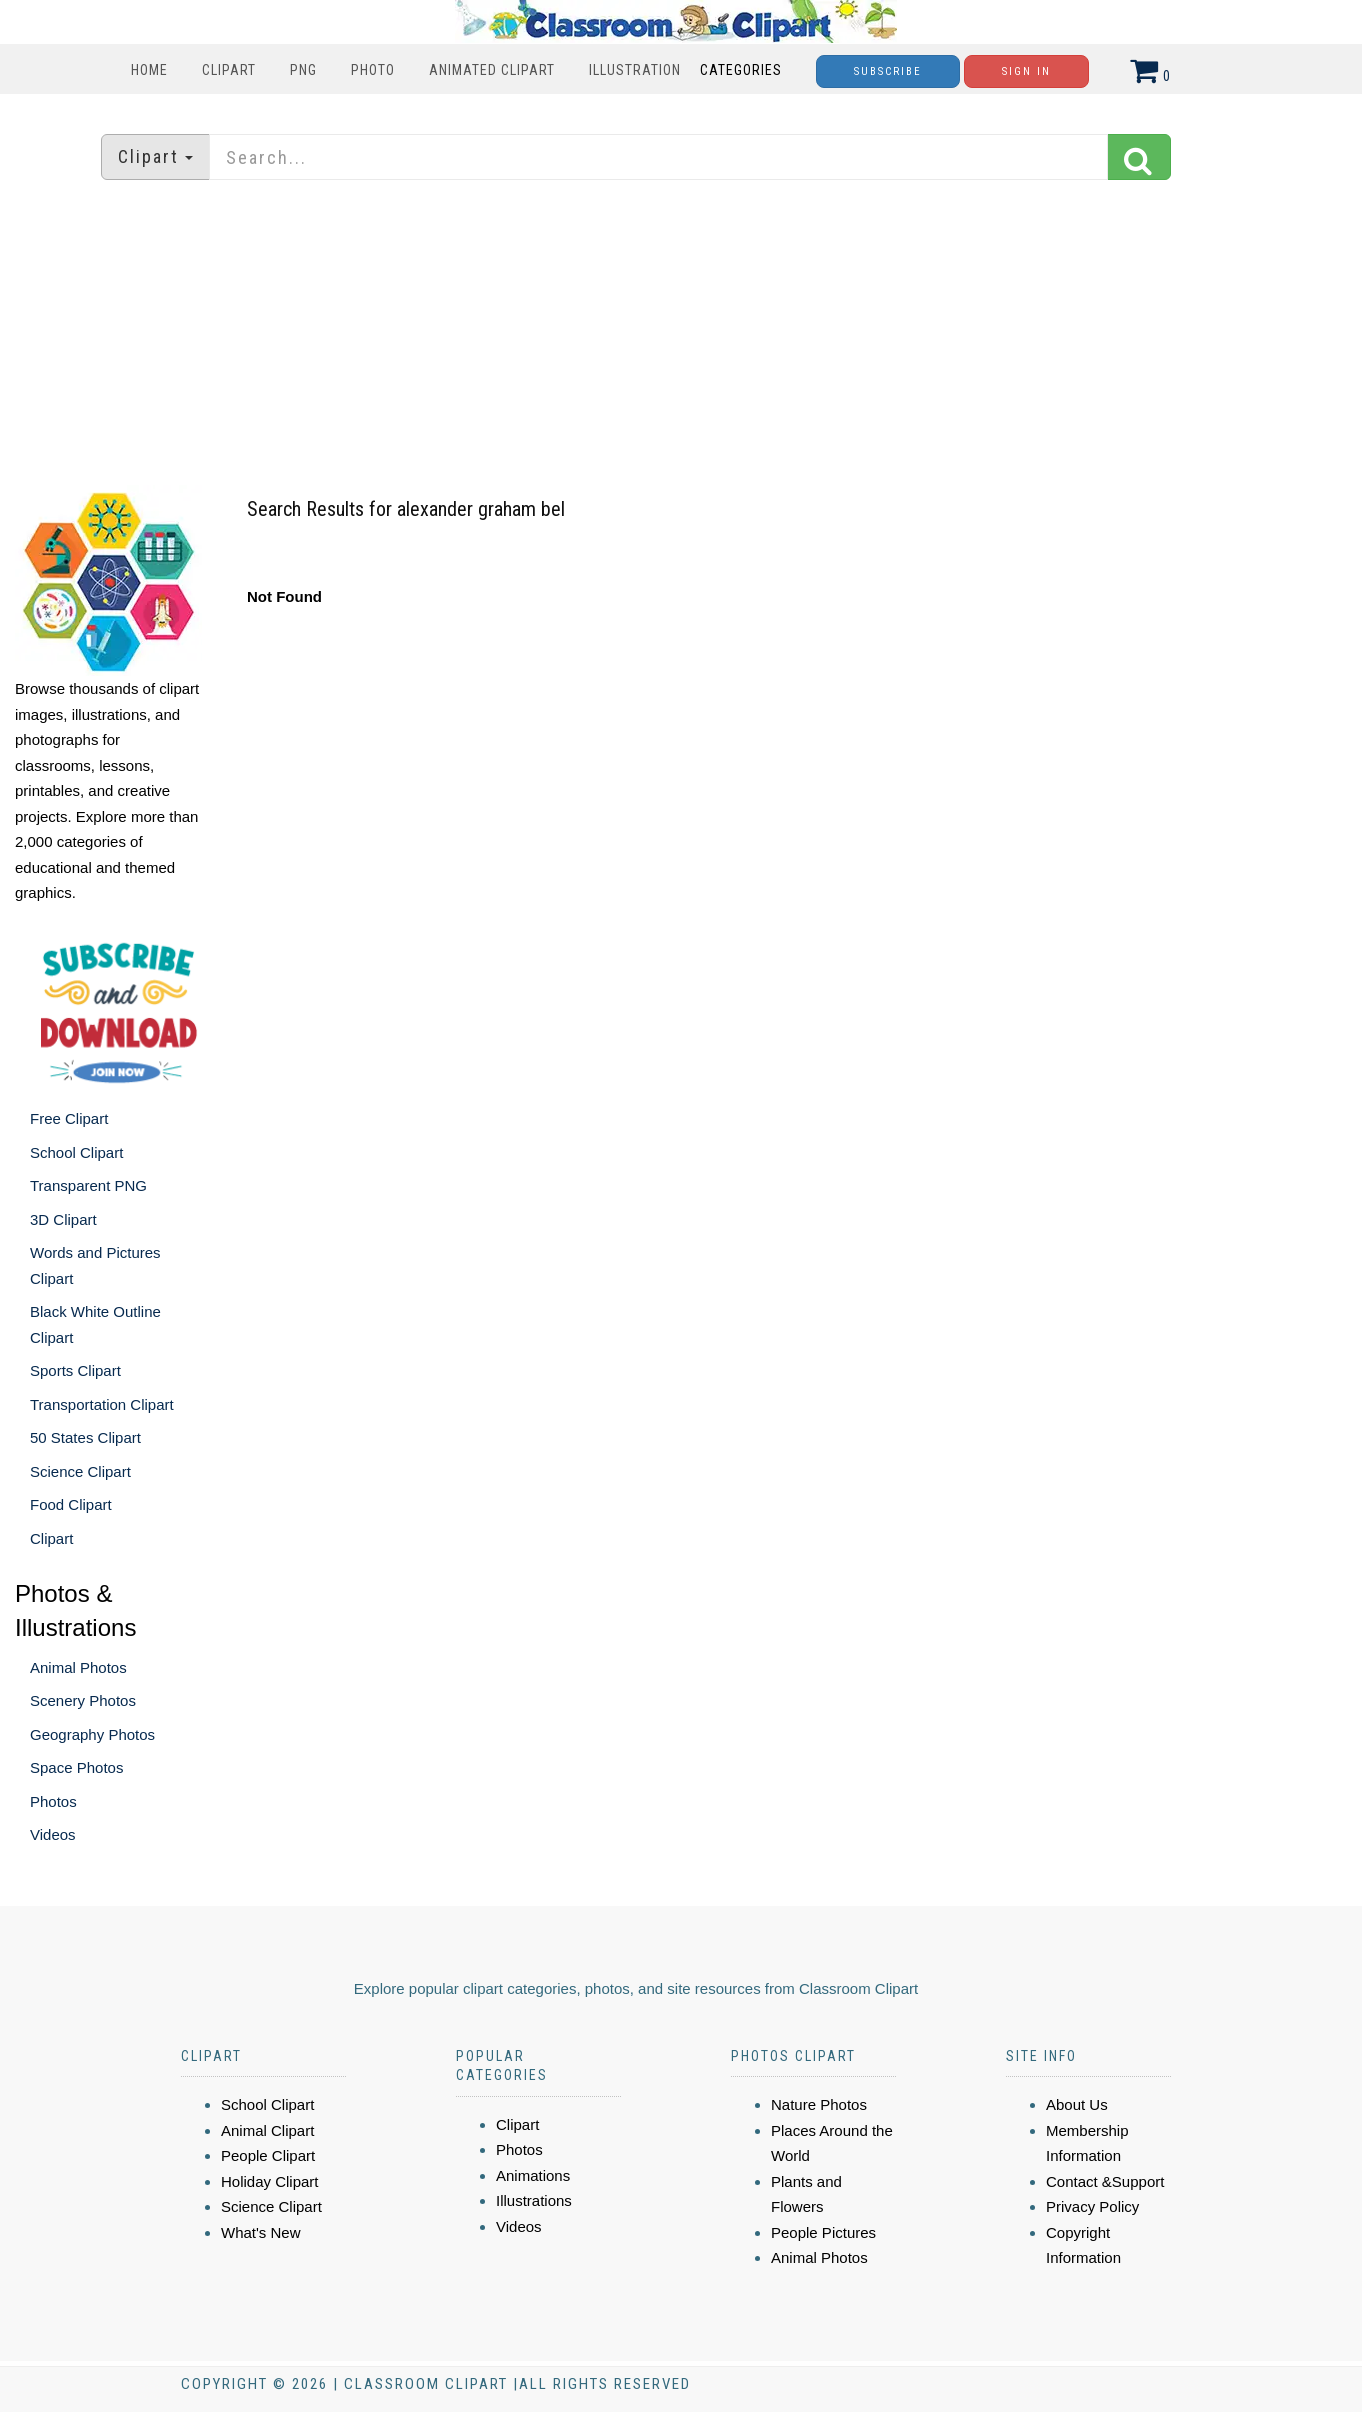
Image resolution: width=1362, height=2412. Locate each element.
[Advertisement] (681, 335)
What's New (261, 2232)
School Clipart (76, 1152)
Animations (533, 2175)
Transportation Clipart (102, 1404)
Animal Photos (78, 1667)
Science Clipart (80, 1471)
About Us (1077, 2104)
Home (149, 70)
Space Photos (76, 1767)
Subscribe (888, 71)
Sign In (1026, 71)
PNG (303, 70)
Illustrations (534, 2200)
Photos (53, 1801)
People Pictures (823, 2232)
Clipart (229, 70)
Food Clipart (71, 1504)
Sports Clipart (75, 1370)
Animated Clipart (492, 70)
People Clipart (268, 2155)
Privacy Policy (1092, 2206)
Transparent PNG (88, 1185)
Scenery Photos (83, 1700)
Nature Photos (819, 2104)
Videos (53, 1834)
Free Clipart (69, 1118)
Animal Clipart (267, 2130)
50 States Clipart (85, 1437)
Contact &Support (1105, 2181)
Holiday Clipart (270, 2181)
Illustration (635, 70)
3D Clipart (63, 1219)
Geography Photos (92, 1734)
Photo (373, 70)
